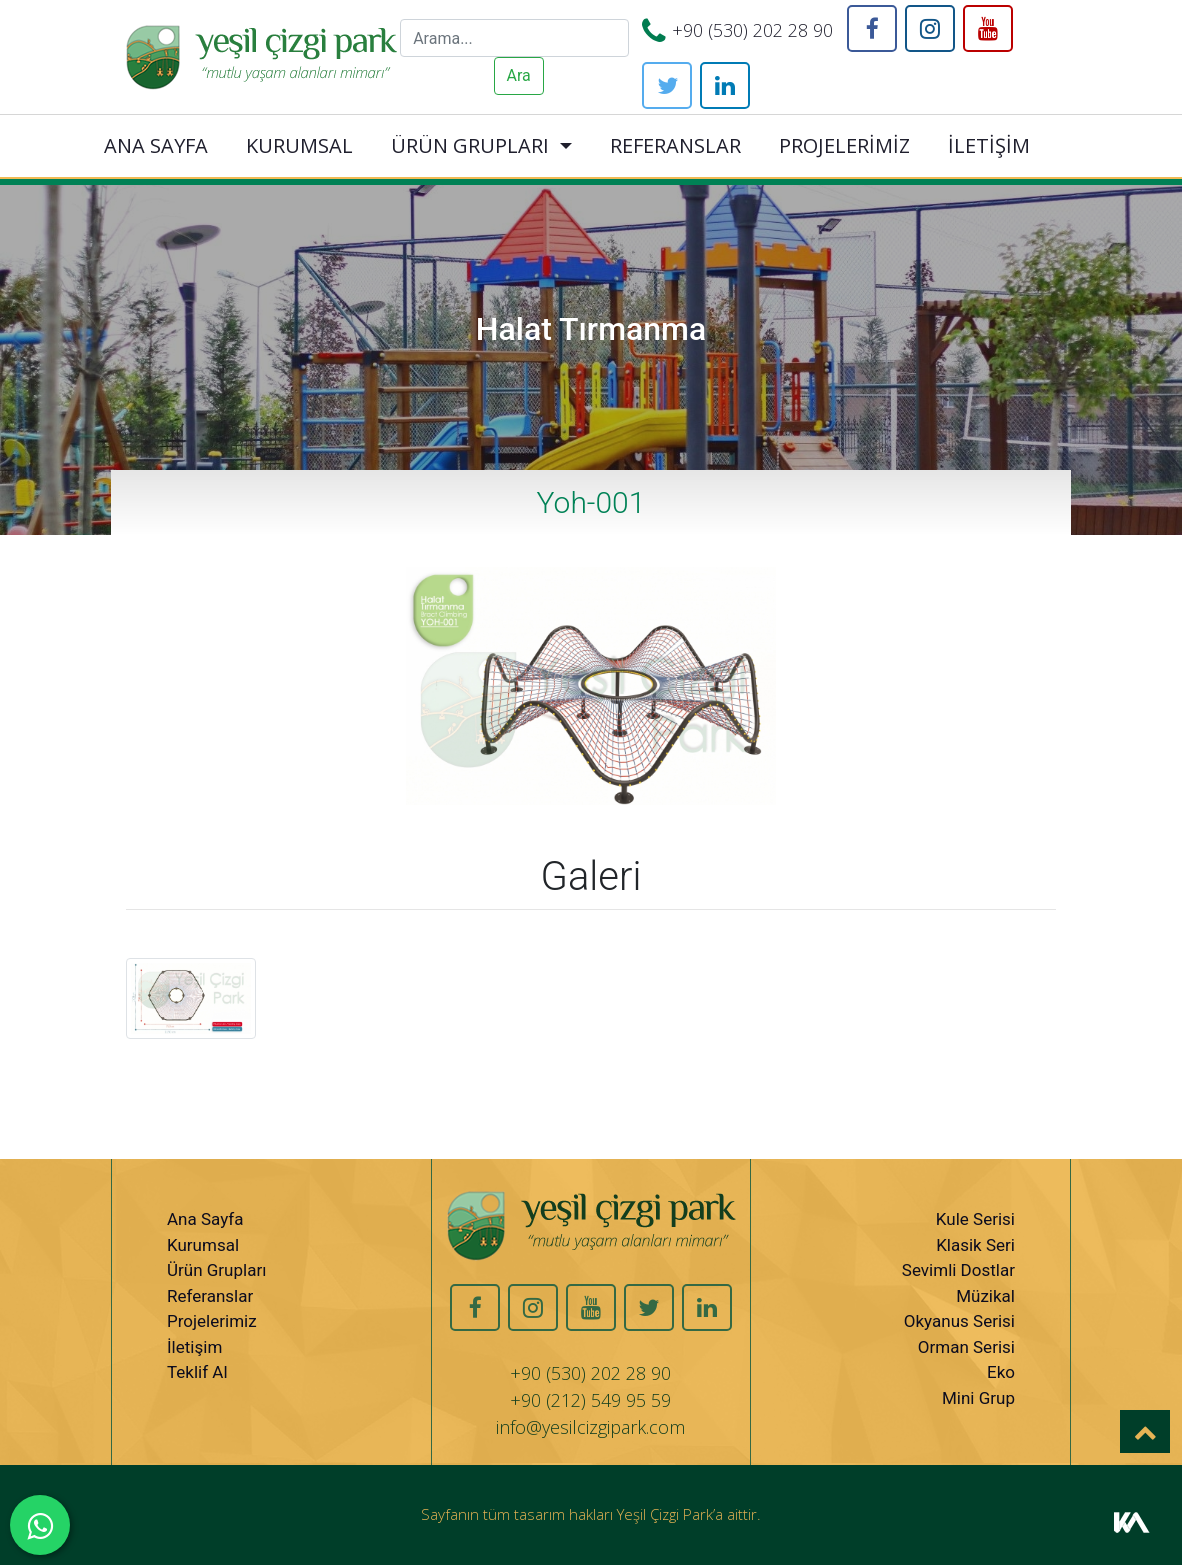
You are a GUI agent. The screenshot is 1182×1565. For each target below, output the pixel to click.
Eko (1001, 1372)
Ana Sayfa (205, 1219)
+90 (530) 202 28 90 (752, 30)
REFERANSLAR (675, 145)
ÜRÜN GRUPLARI (470, 145)
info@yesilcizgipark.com (590, 1427)
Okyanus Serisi (959, 1321)
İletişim (194, 1347)
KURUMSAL (299, 145)
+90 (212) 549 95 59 (590, 1400)
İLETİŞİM (989, 145)
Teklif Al (197, 1372)
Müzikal (985, 1296)
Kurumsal (203, 1245)
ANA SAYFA (156, 145)
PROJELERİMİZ (844, 145)
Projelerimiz (212, 1321)
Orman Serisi (966, 1347)
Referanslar (210, 1296)
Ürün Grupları (216, 1270)
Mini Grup (978, 1398)
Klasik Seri (975, 1245)
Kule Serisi (975, 1219)
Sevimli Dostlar (958, 1270)
